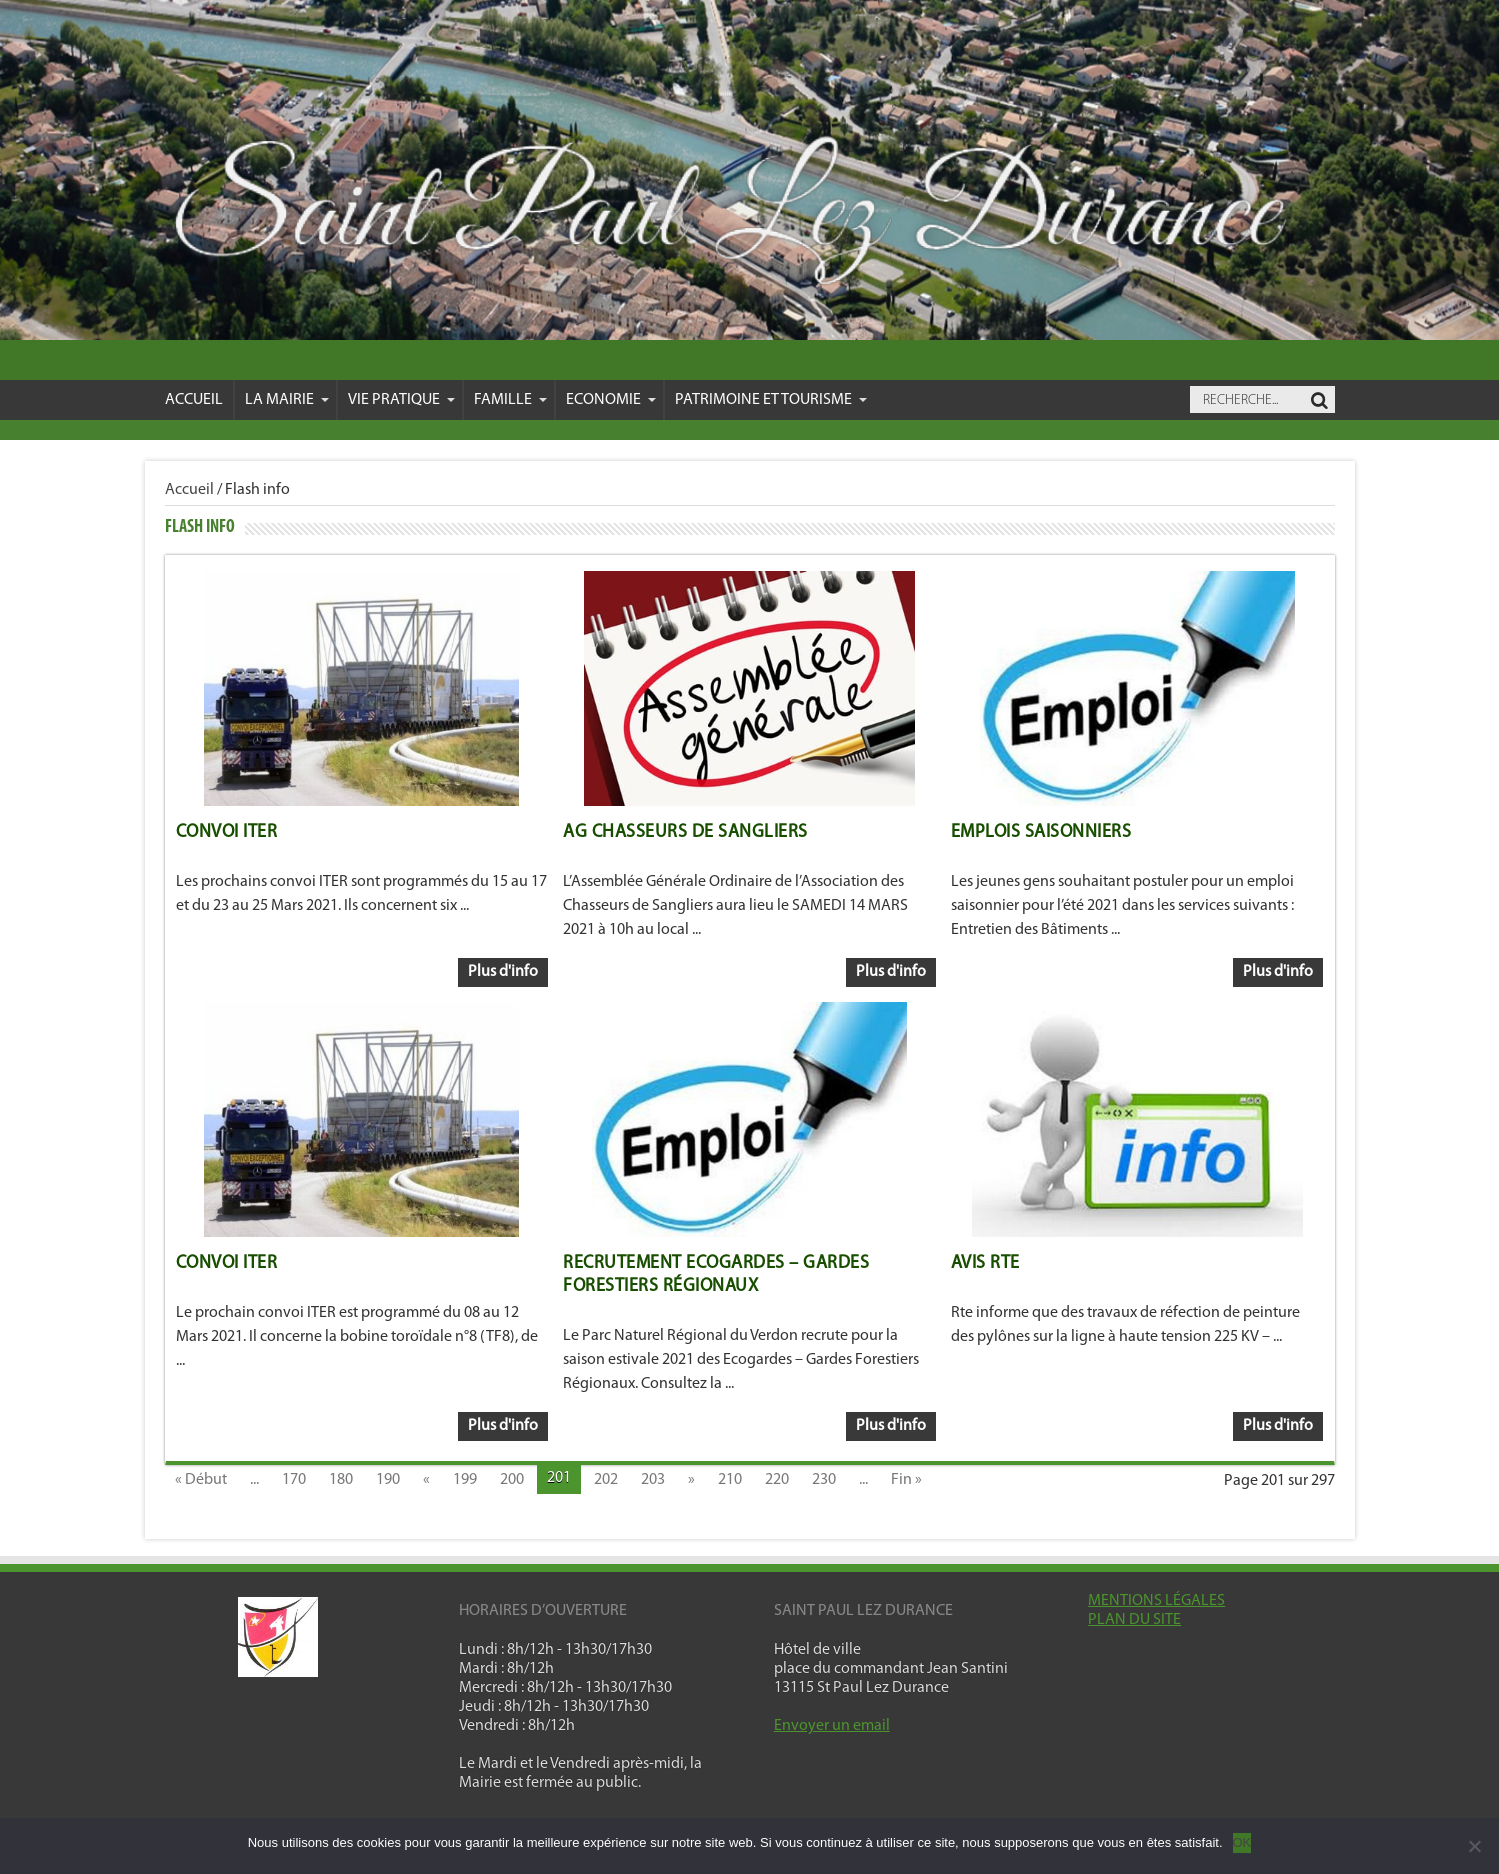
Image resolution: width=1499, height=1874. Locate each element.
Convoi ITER (227, 832)
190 (388, 1480)
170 (294, 1480)
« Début (201, 1480)
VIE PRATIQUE (401, 400)
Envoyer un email (832, 1726)
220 (777, 1480)
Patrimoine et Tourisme (771, 400)
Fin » (906, 1480)
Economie (611, 400)
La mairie (287, 400)
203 (653, 1480)
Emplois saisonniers (1041, 832)
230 (824, 1480)
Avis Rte (985, 1263)
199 (465, 1480)
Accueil (194, 400)
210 (730, 1480)
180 (341, 1480)
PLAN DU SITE (1134, 1620)
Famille (510, 400)
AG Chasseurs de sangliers (685, 832)
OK (1242, 1842)
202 (606, 1480)
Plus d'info (503, 972)
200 (512, 1480)
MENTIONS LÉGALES (1156, 1601)
